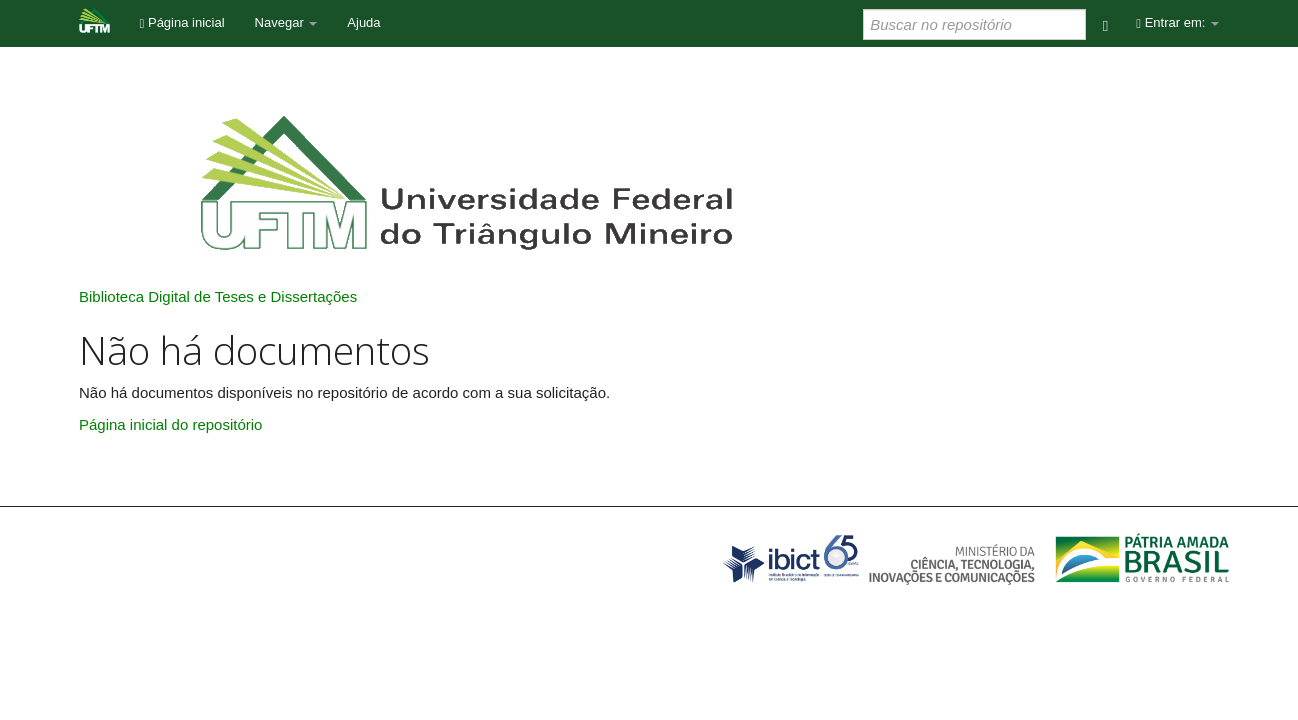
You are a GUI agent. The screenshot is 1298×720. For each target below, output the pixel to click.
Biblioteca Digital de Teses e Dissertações (218, 296)
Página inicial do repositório (170, 424)
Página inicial (182, 22)
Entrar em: (1177, 22)
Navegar (286, 22)
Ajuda (363, 22)
